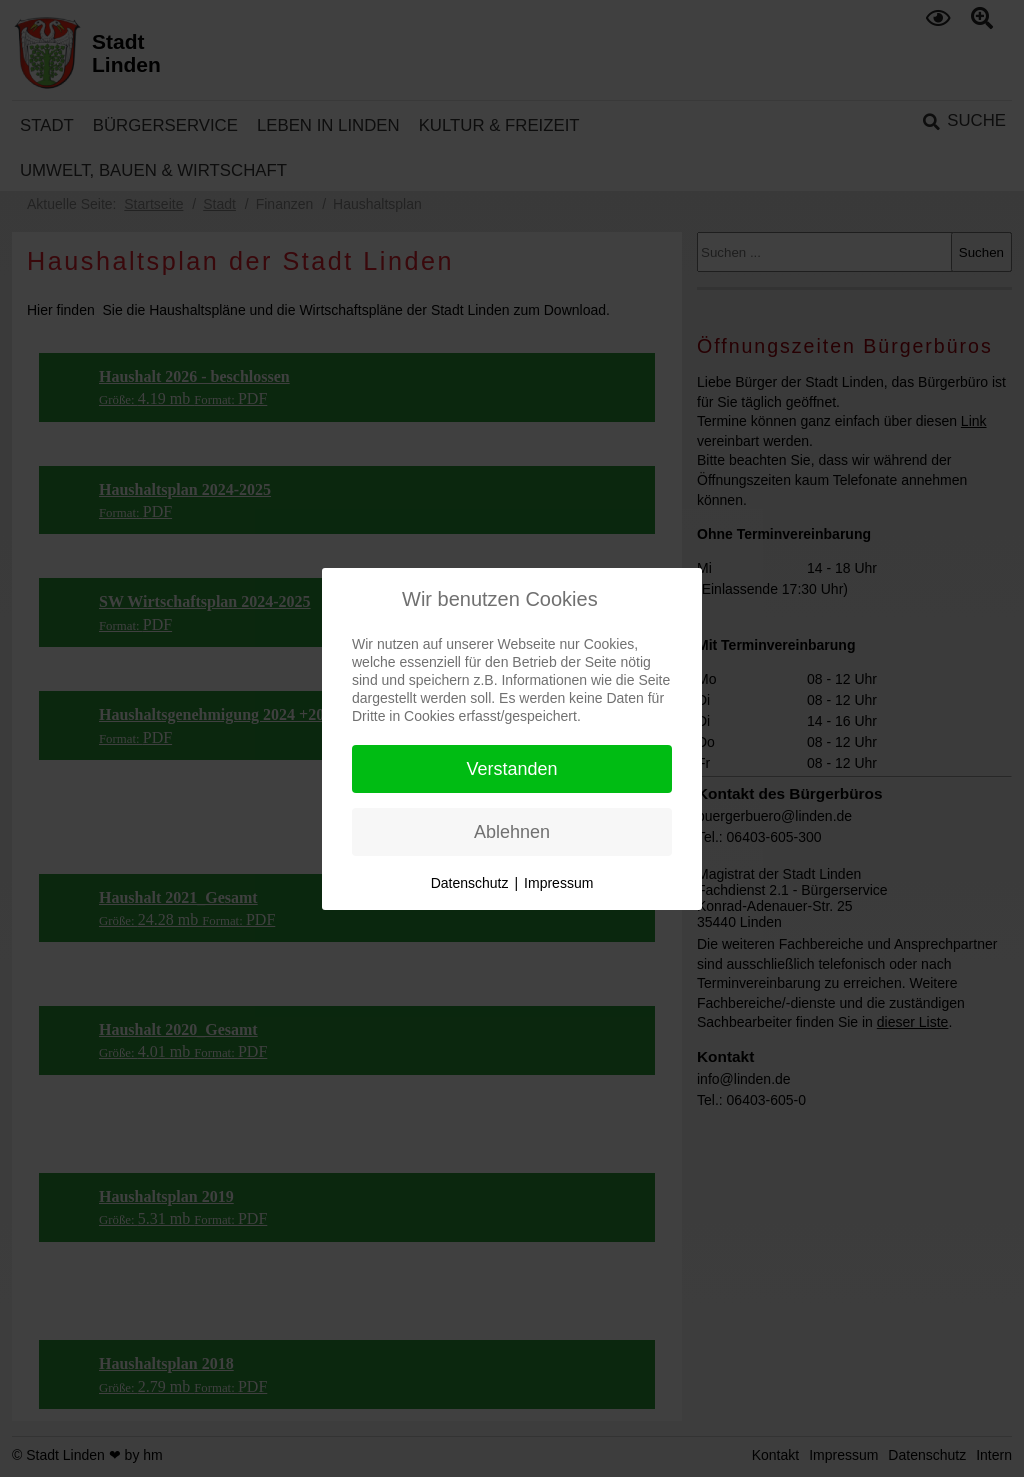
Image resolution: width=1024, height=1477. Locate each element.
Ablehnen (512, 832)
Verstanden (511, 769)
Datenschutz (470, 883)
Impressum (558, 883)
